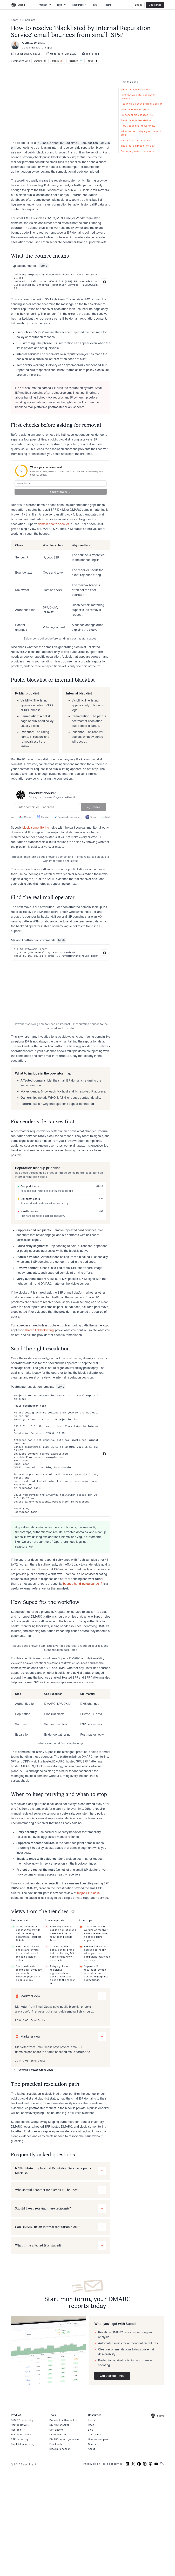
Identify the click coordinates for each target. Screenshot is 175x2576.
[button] (61, 492)
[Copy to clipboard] (104, 281)
